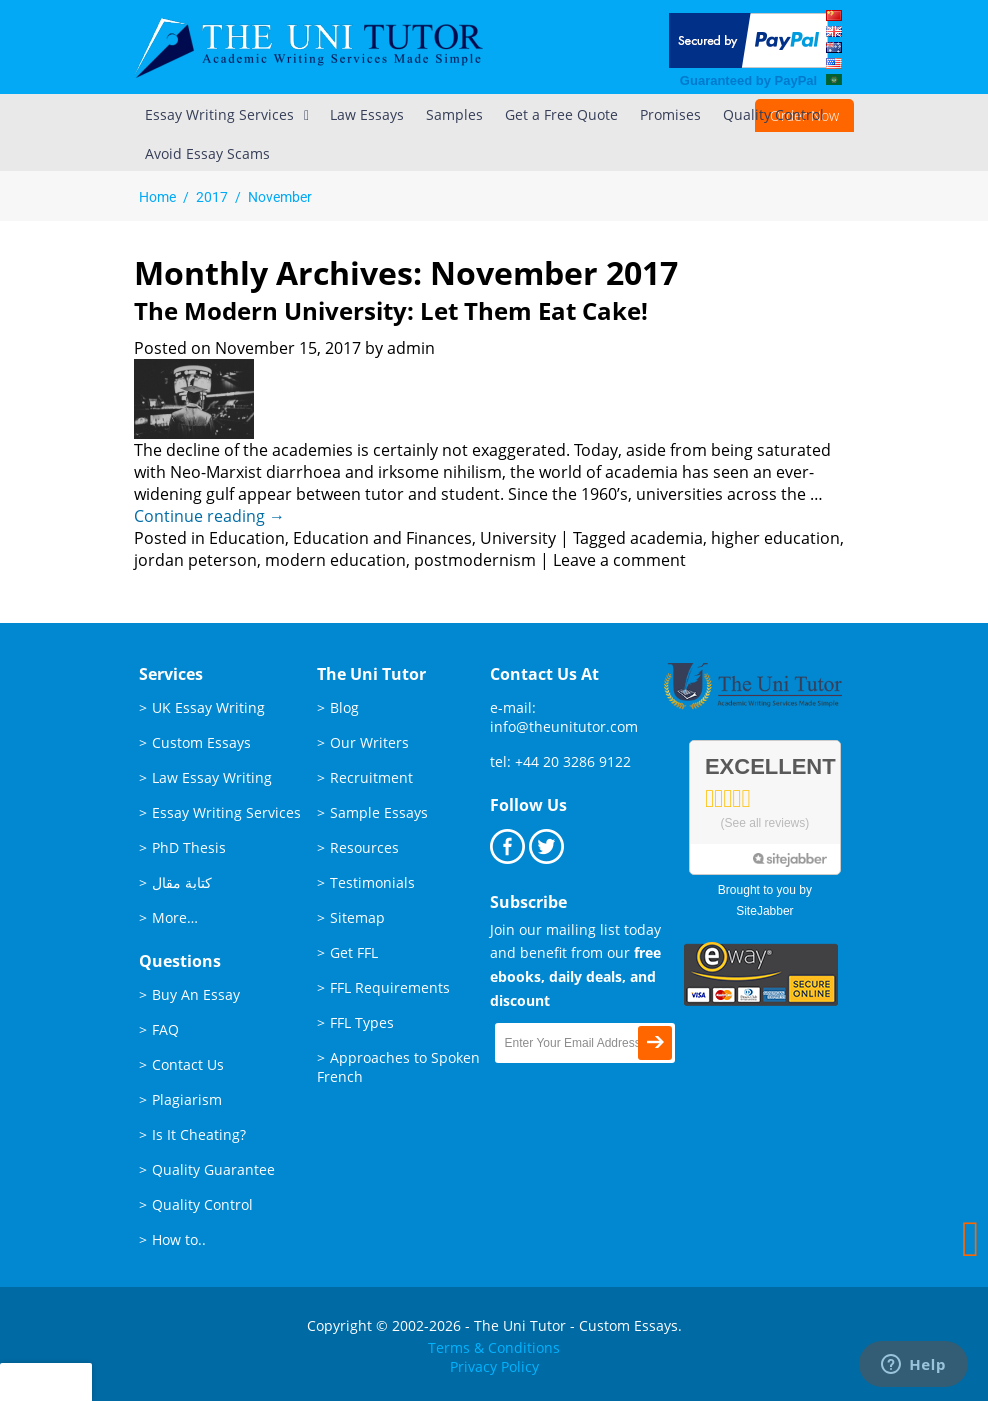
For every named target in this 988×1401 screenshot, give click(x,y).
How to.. (179, 1239)
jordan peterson (195, 560)
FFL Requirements (390, 987)
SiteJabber (764, 911)
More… (175, 917)
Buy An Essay (196, 994)
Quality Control (202, 1204)
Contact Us (188, 1064)
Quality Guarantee (213, 1169)
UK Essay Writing (208, 707)
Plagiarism (187, 1099)
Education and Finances (382, 538)
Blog (344, 707)
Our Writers (369, 742)
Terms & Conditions (494, 1347)
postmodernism (475, 560)
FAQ (165, 1029)
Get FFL (354, 952)
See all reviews (765, 823)
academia (666, 538)
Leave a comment (619, 560)
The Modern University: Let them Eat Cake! (391, 310)
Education (247, 538)
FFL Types (362, 1022)
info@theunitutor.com (564, 726)
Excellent (770, 766)
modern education (335, 560)
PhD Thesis (189, 847)
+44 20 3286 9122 (573, 761)
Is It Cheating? (199, 1134)
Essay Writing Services (226, 812)
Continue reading (209, 516)
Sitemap (357, 917)
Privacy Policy (494, 1366)
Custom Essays (201, 742)
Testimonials (372, 882)
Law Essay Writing (212, 777)
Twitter (546, 846)
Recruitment (371, 777)
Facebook (507, 846)
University (518, 538)
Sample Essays (379, 812)
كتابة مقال (182, 882)
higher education (775, 538)
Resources (364, 847)
